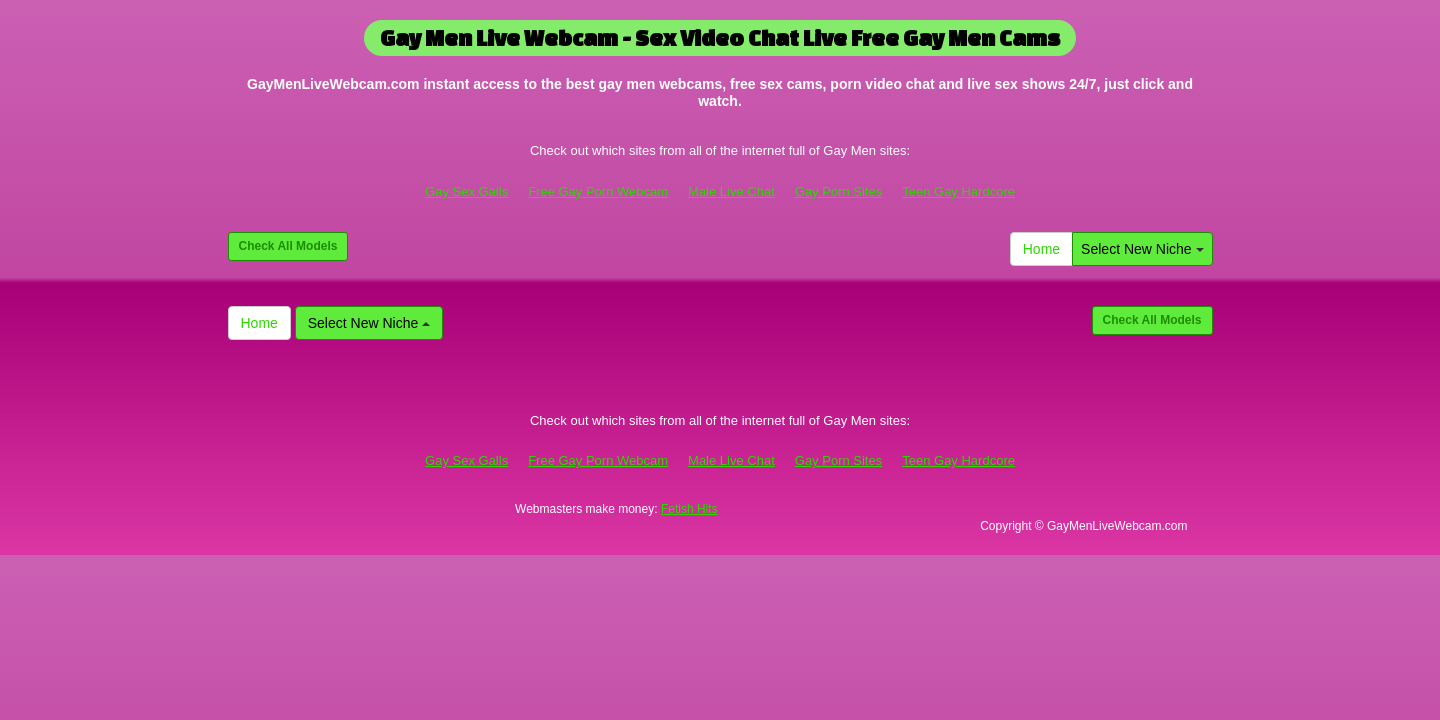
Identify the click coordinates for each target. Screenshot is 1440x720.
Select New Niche (1142, 249)
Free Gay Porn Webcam (598, 191)
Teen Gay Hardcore (958, 191)
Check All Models (288, 246)
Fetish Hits (689, 509)
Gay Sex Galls (466, 191)
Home (1041, 249)
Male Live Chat (731, 191)
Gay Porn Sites (838, 191)
